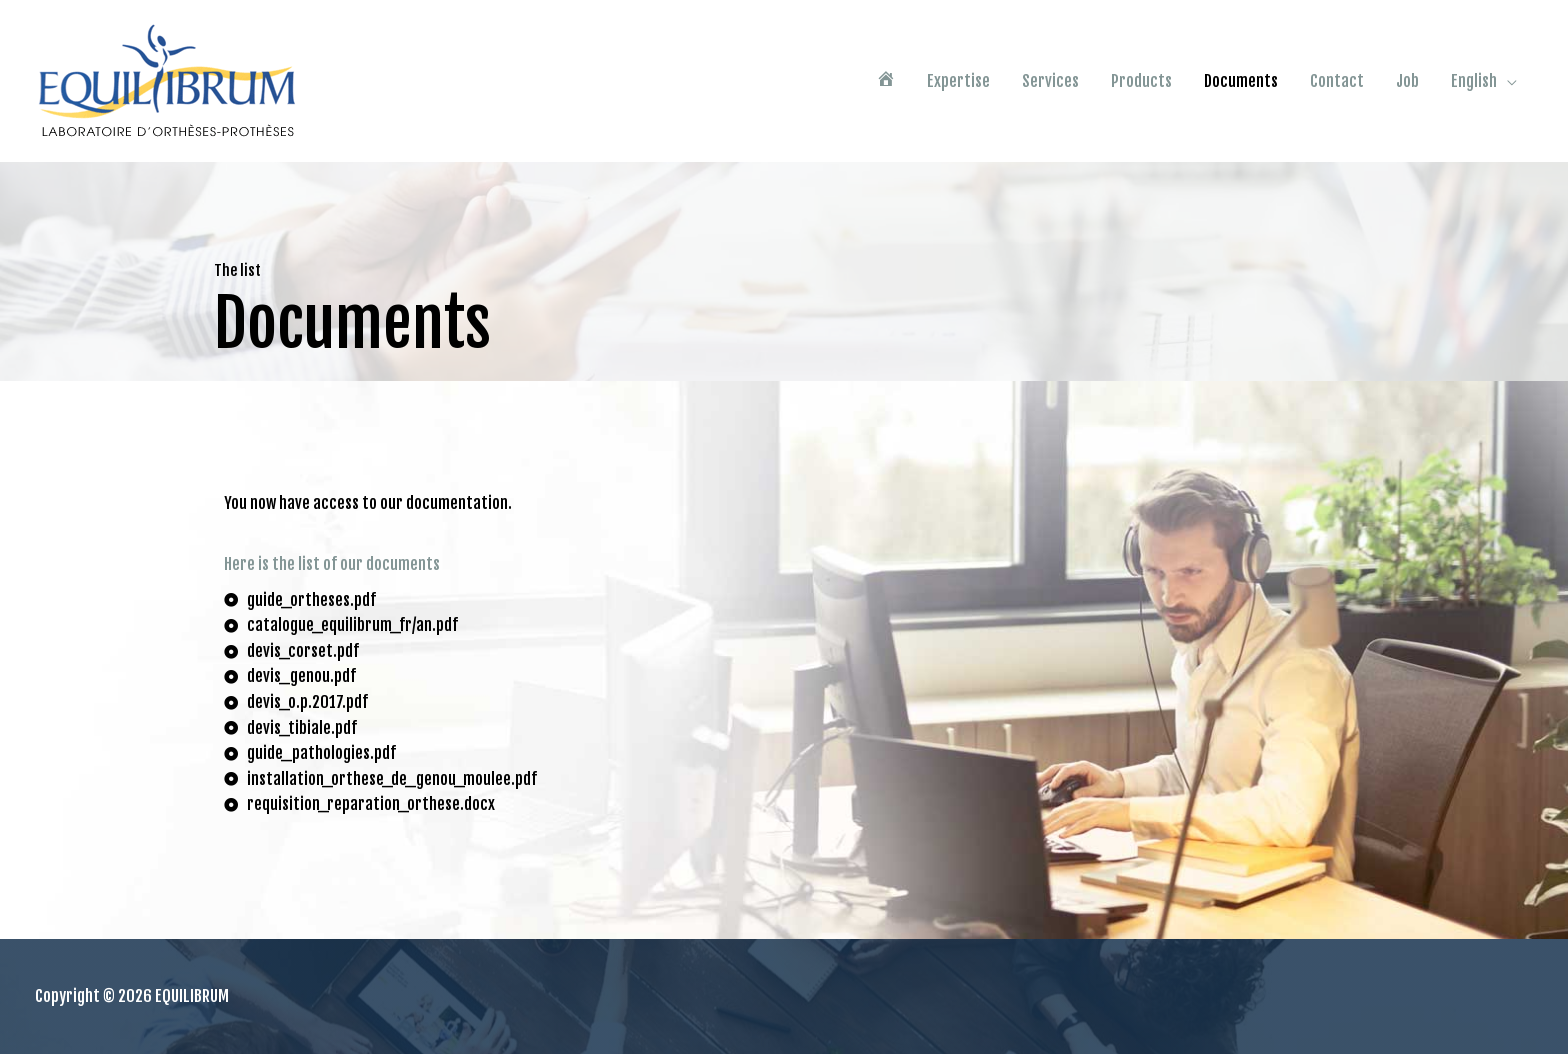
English (1474, 81)
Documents (1241, 81)
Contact (1337, 81)
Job (1407, 81)
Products (1141, 81)
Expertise (958, 81)
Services (1050, 81)
